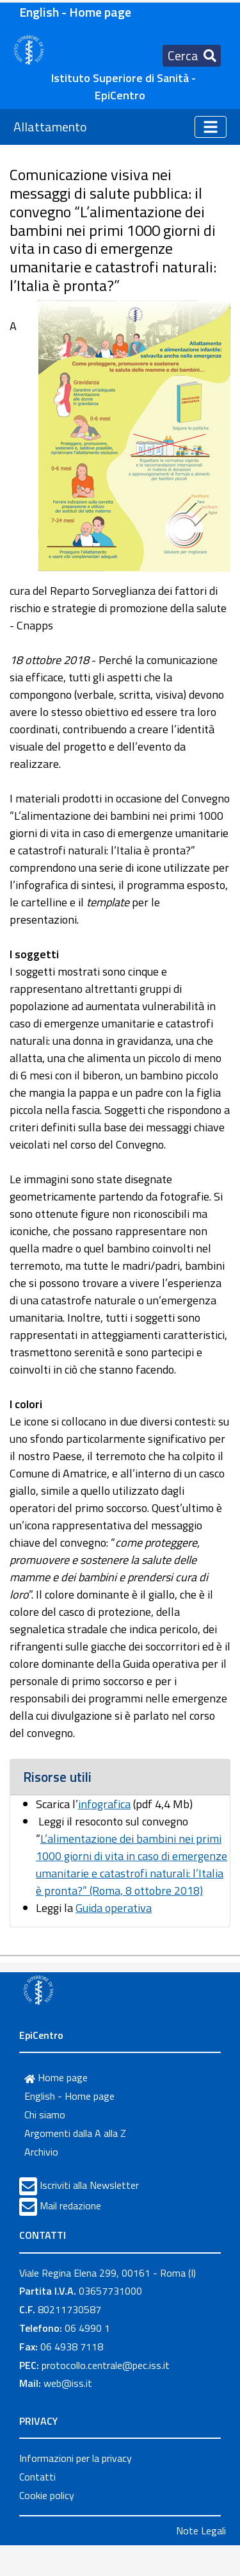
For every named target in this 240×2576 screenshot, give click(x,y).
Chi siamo (44, 2114)
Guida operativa (114, 1907)
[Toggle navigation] (192, 56)
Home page (56, 2077)
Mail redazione (70, 2205)
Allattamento (50, 127)
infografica (104, 1804)
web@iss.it (68, 2383)
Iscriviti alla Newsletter (89, 2185)
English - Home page (75, 12)
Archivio (41, 2151)
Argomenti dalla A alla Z (75, 2133)
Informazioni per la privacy (75, 2458)
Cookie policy (46, 2495)
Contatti (37, 2476)
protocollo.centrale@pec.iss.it (106, 2365)
